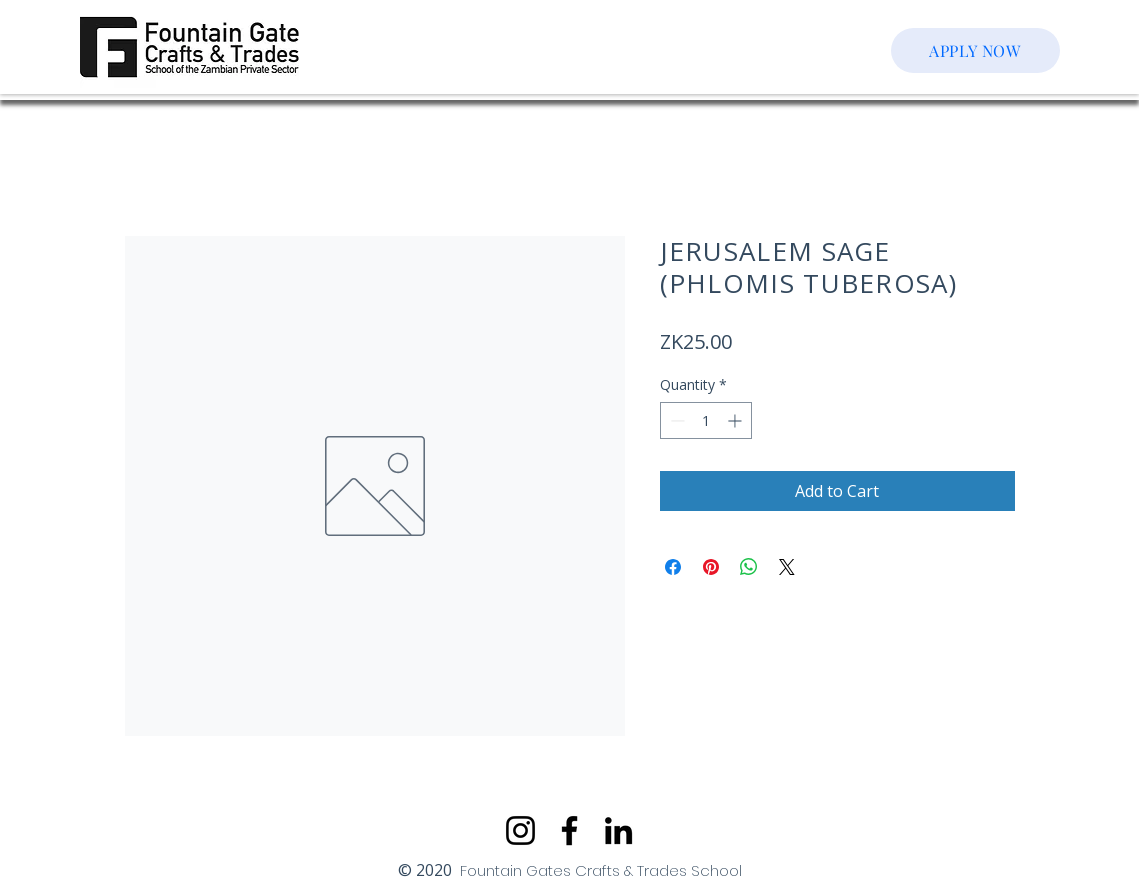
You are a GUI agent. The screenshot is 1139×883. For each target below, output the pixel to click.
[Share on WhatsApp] (749, 567)
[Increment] (736, 420)
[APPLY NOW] (975, 50)
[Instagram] (520, 830)
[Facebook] (569, 830)
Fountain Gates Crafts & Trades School (601, 870)
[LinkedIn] (618, 830)
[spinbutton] (706, 420)
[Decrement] (675, 420)
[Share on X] (787, 567)
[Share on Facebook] (673, 567)
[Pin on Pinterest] (711, 567)
